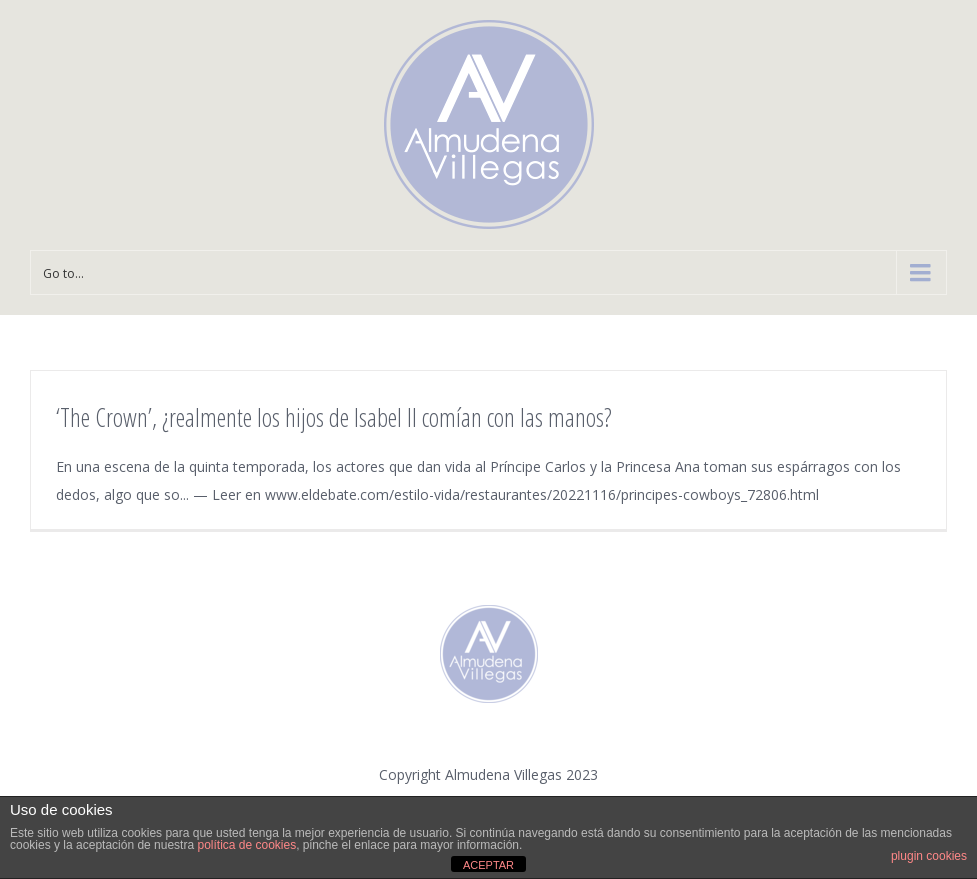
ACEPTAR (488, 865)
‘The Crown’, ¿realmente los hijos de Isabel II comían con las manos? (334, 417)
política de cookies (246, 845)
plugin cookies (929, 856)
